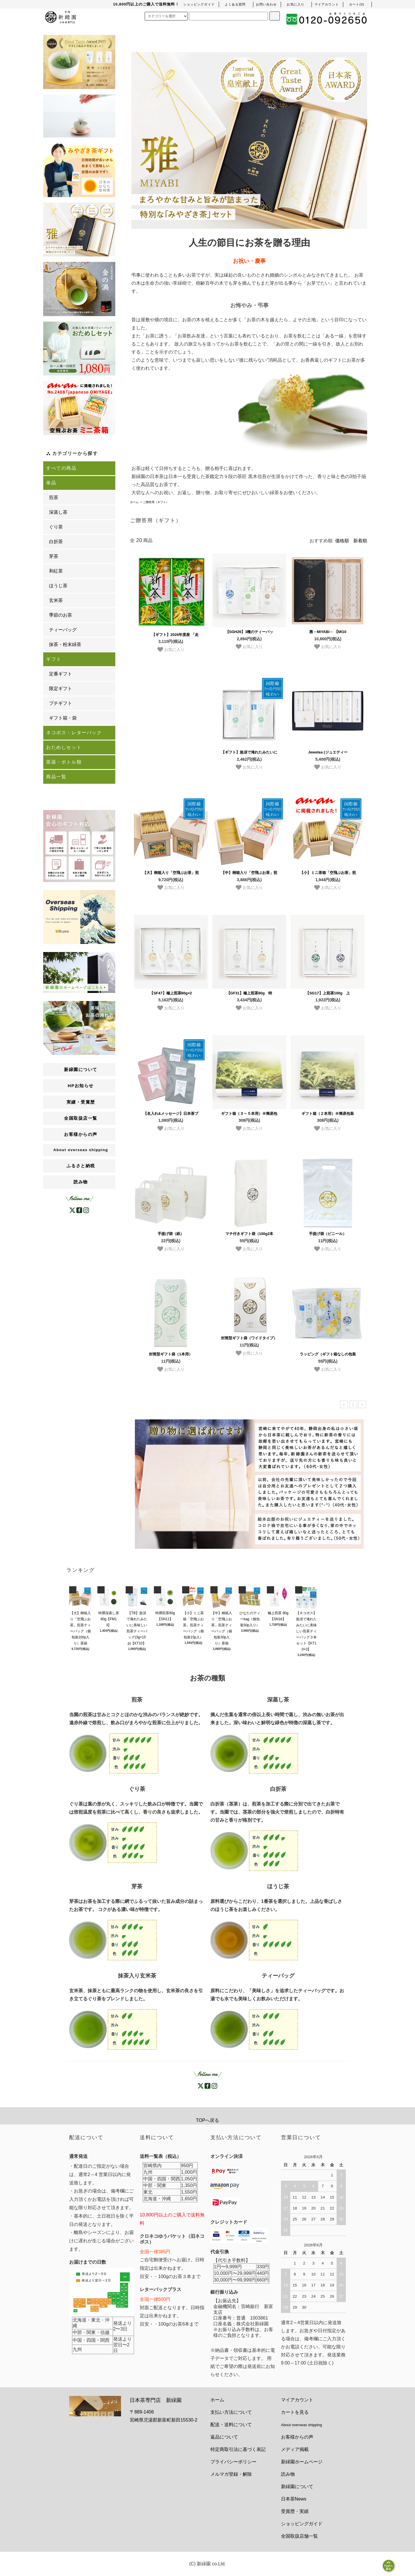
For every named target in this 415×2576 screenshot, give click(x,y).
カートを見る (295, 2412)
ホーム (134, 502)
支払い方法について (231, 2412)
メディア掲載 (295, 2449)
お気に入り (170, 649)
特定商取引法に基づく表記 (238, 2449)
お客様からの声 (297, 2437)
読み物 (80, 1181)
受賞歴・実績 (295, 2511)
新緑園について (297, 2486)
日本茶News (293, 2498)
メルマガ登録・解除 (231, 2474)
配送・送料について (231, 2424)
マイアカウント (297, 2399)
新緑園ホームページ (301, 2461)
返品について (224, 2437)
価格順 (342, 540)
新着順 (360, 540)
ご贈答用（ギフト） (156, 502)
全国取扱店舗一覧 (299, 2536)
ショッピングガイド (301, 2523)
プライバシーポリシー (233, 2461)
